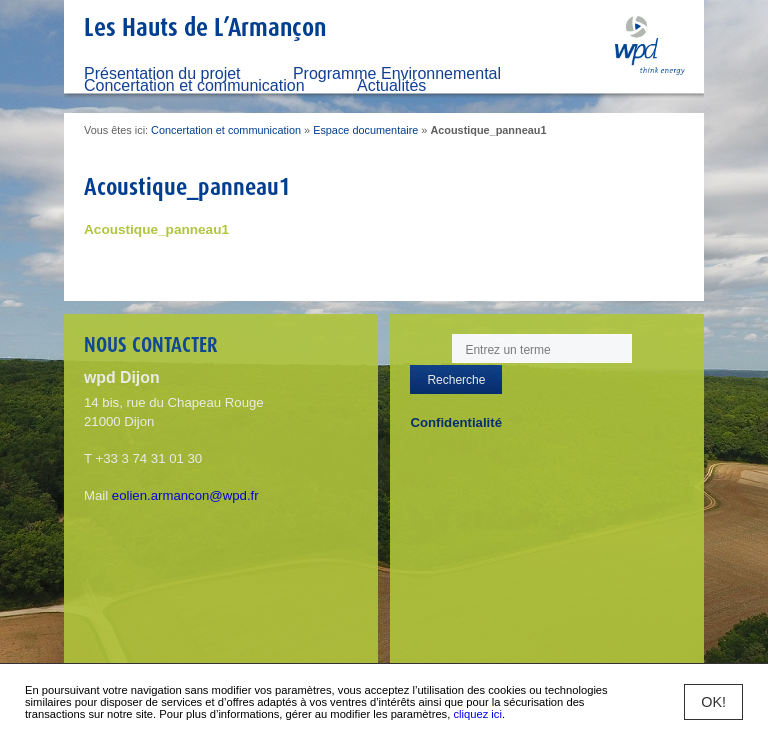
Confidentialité (456, 422)
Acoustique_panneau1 (156, 229)
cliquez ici (477, 714)
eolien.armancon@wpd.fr (185, 495)
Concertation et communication (194, 85)
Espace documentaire (365, 130)
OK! (713, 702)
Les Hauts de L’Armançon (205, 27)
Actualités (391, 85)
